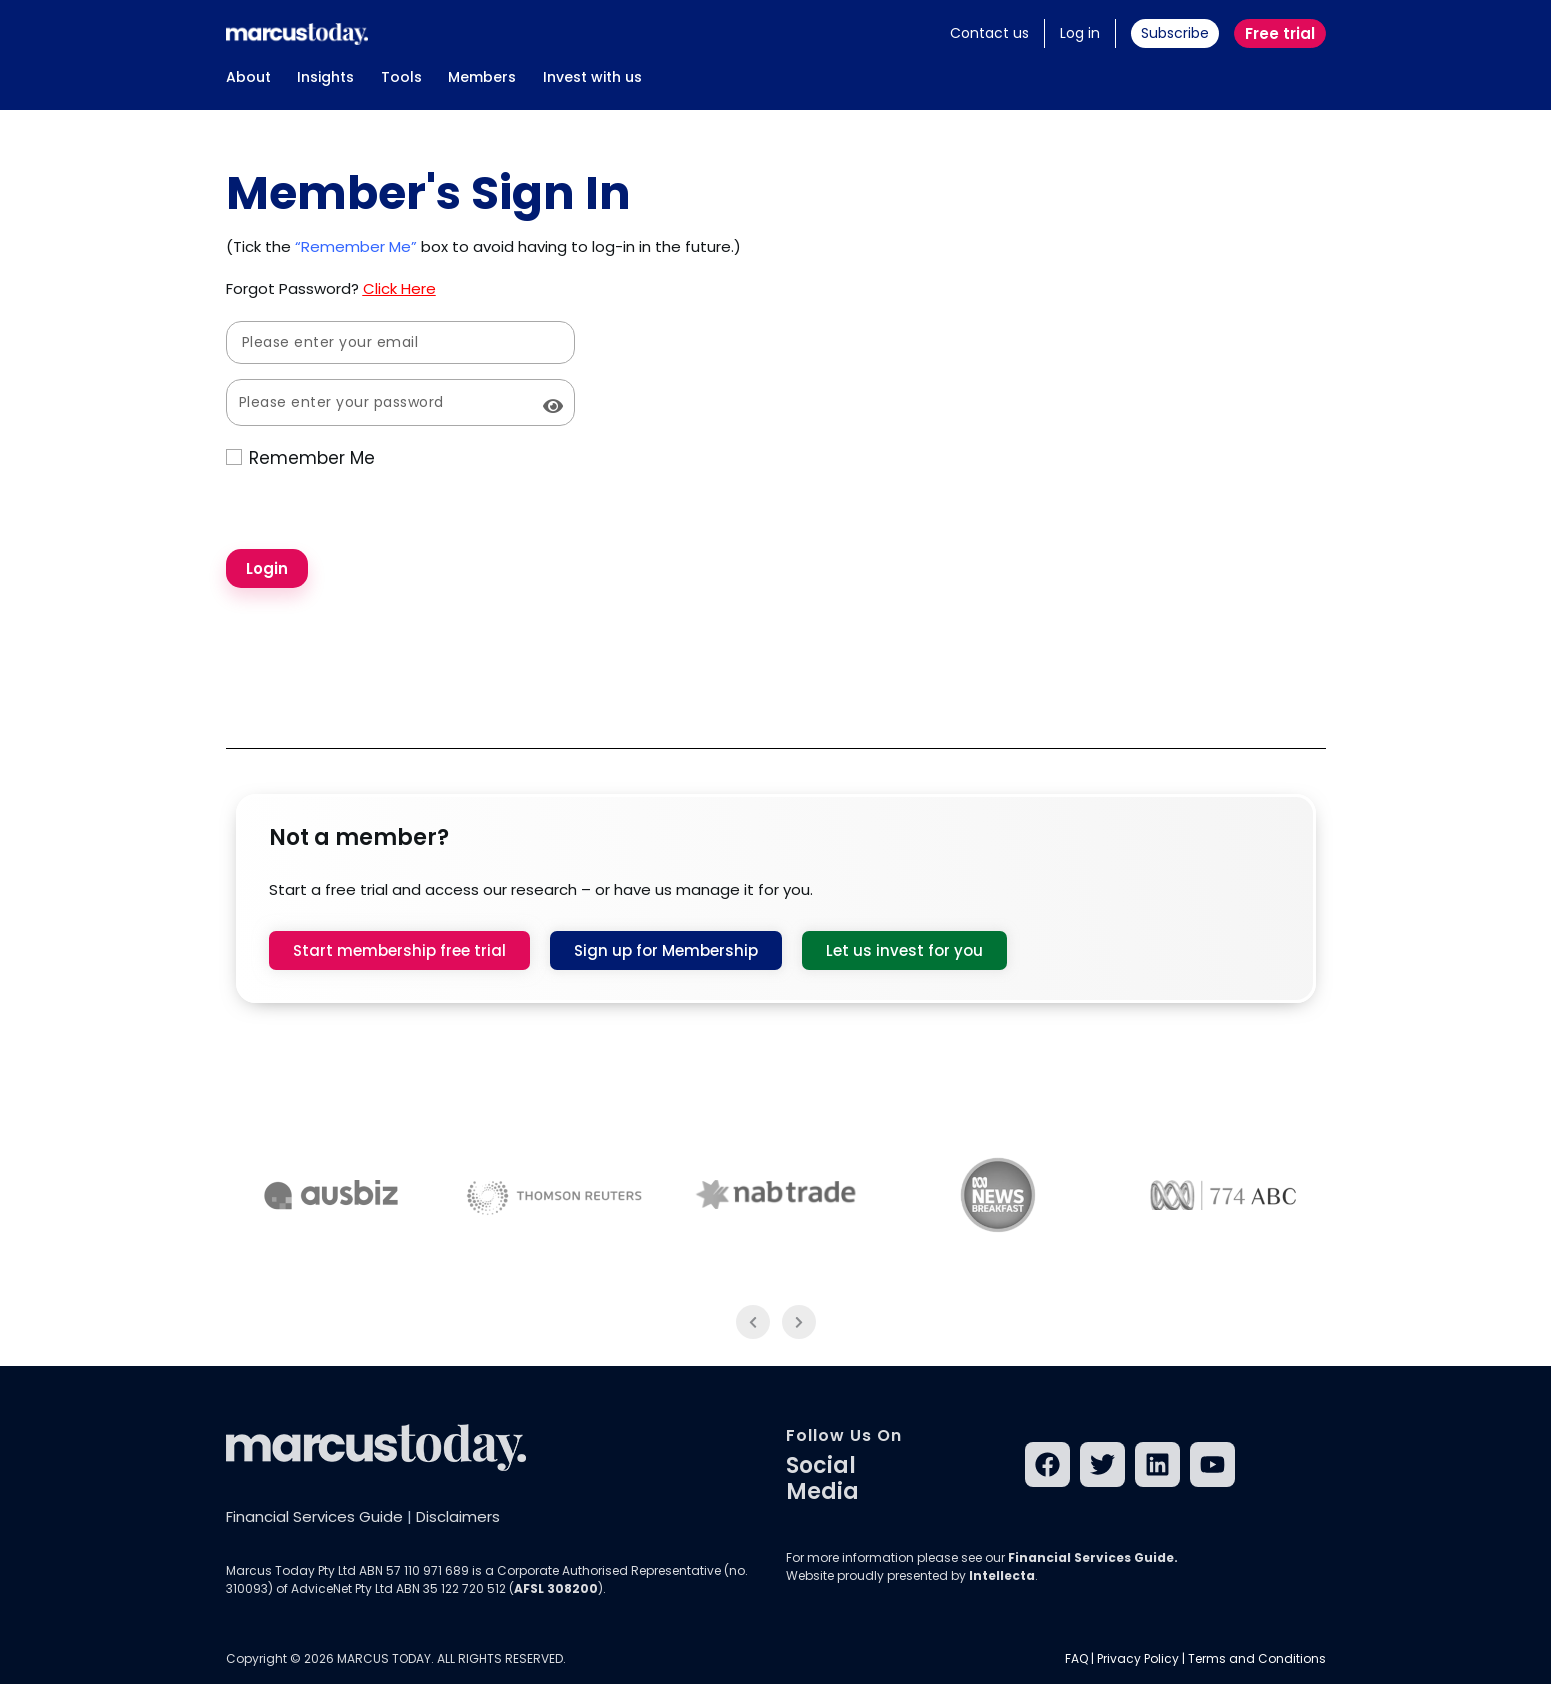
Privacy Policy (1138, 1658)
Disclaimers (458, 1516)
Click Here (399, 288)
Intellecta (1002, 1575)
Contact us (989, 33)
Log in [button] (1080, 33)
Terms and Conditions (1257, 1658)
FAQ (1076, 1658)
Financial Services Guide (314, 1516)
